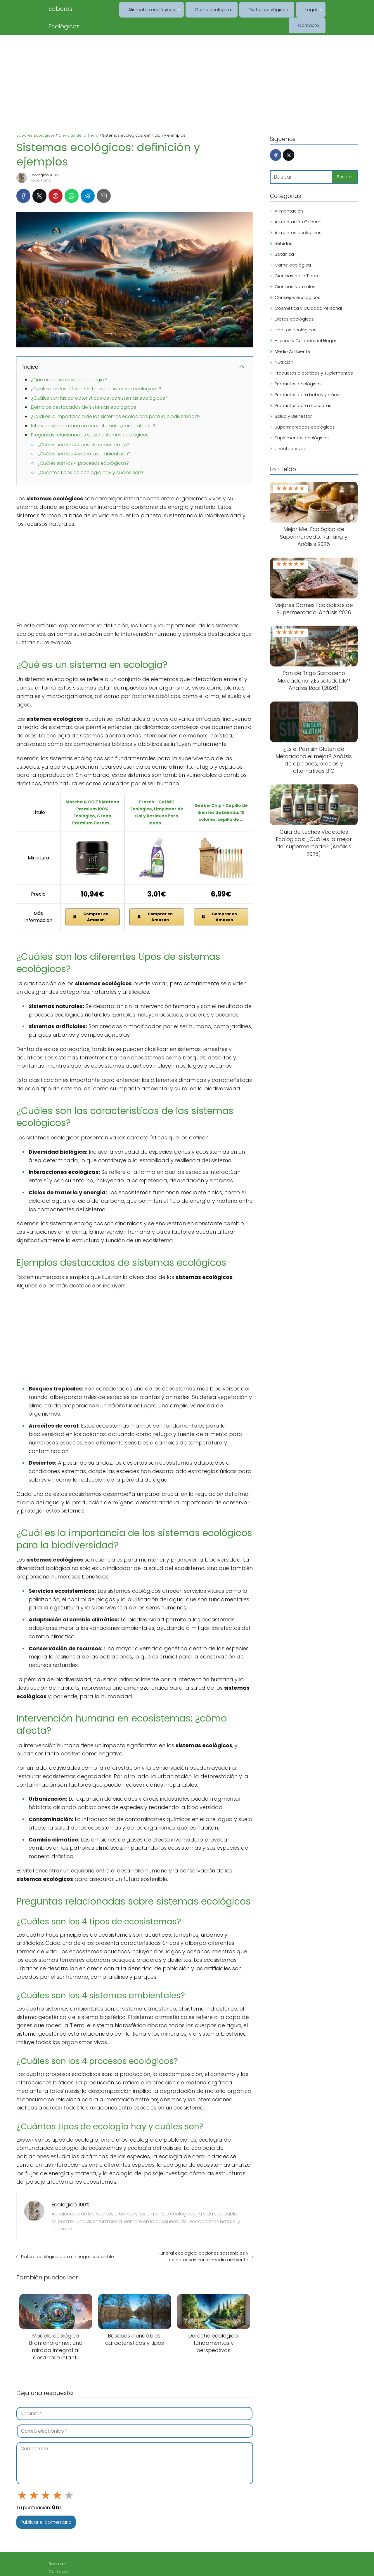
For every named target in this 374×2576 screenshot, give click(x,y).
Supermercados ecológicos (305, 409)
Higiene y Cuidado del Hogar (305, 323)
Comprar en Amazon (90, 899)
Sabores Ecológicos (77, 9)
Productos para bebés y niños (307, 377)
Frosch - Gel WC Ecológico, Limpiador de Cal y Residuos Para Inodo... (156, 794)
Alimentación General (298, 204)
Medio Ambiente (292, 334)
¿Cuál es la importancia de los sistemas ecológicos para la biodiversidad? (115, 399)
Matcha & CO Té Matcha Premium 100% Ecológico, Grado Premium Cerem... (92, 794)
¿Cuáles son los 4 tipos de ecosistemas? (83, 427)
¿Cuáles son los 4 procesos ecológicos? (83, 445)
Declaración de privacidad (77, 2562)
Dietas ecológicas (244, 8)
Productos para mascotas (303, 388)
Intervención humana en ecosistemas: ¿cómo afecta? (93, 408)
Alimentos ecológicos (138, 8)
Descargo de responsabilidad (80, 2554)
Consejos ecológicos (297, 280)
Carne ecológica (196, 8)
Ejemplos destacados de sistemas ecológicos (83, 389)
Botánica (284, 237)
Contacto (310, 8)
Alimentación (289, 193)
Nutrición (284, 345)
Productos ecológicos (298, 366)
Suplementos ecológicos (302, 420)
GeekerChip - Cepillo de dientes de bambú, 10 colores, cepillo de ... (221, 795)
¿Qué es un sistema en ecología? (69, 362)
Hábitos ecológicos (295, 312)
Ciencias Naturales (295, 269)
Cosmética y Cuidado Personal (308, 291)
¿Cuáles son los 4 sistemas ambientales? (84, 436)
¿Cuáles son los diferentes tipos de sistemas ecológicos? (96, 371)
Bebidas (283, 226)
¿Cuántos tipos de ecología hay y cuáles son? (90, 455)
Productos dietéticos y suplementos (314, 355)
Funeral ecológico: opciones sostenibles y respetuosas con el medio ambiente (203, 2238)
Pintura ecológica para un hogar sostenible (67, 2239)
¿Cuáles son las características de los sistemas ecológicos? (99, 380)
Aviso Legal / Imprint (70, 2539)
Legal (280, 8)
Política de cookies (68, 2546)
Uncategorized (291, 431)
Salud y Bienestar (293, 399)
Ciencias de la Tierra (296, 258)
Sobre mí (58, 2523)
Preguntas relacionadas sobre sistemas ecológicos (89, 417)
